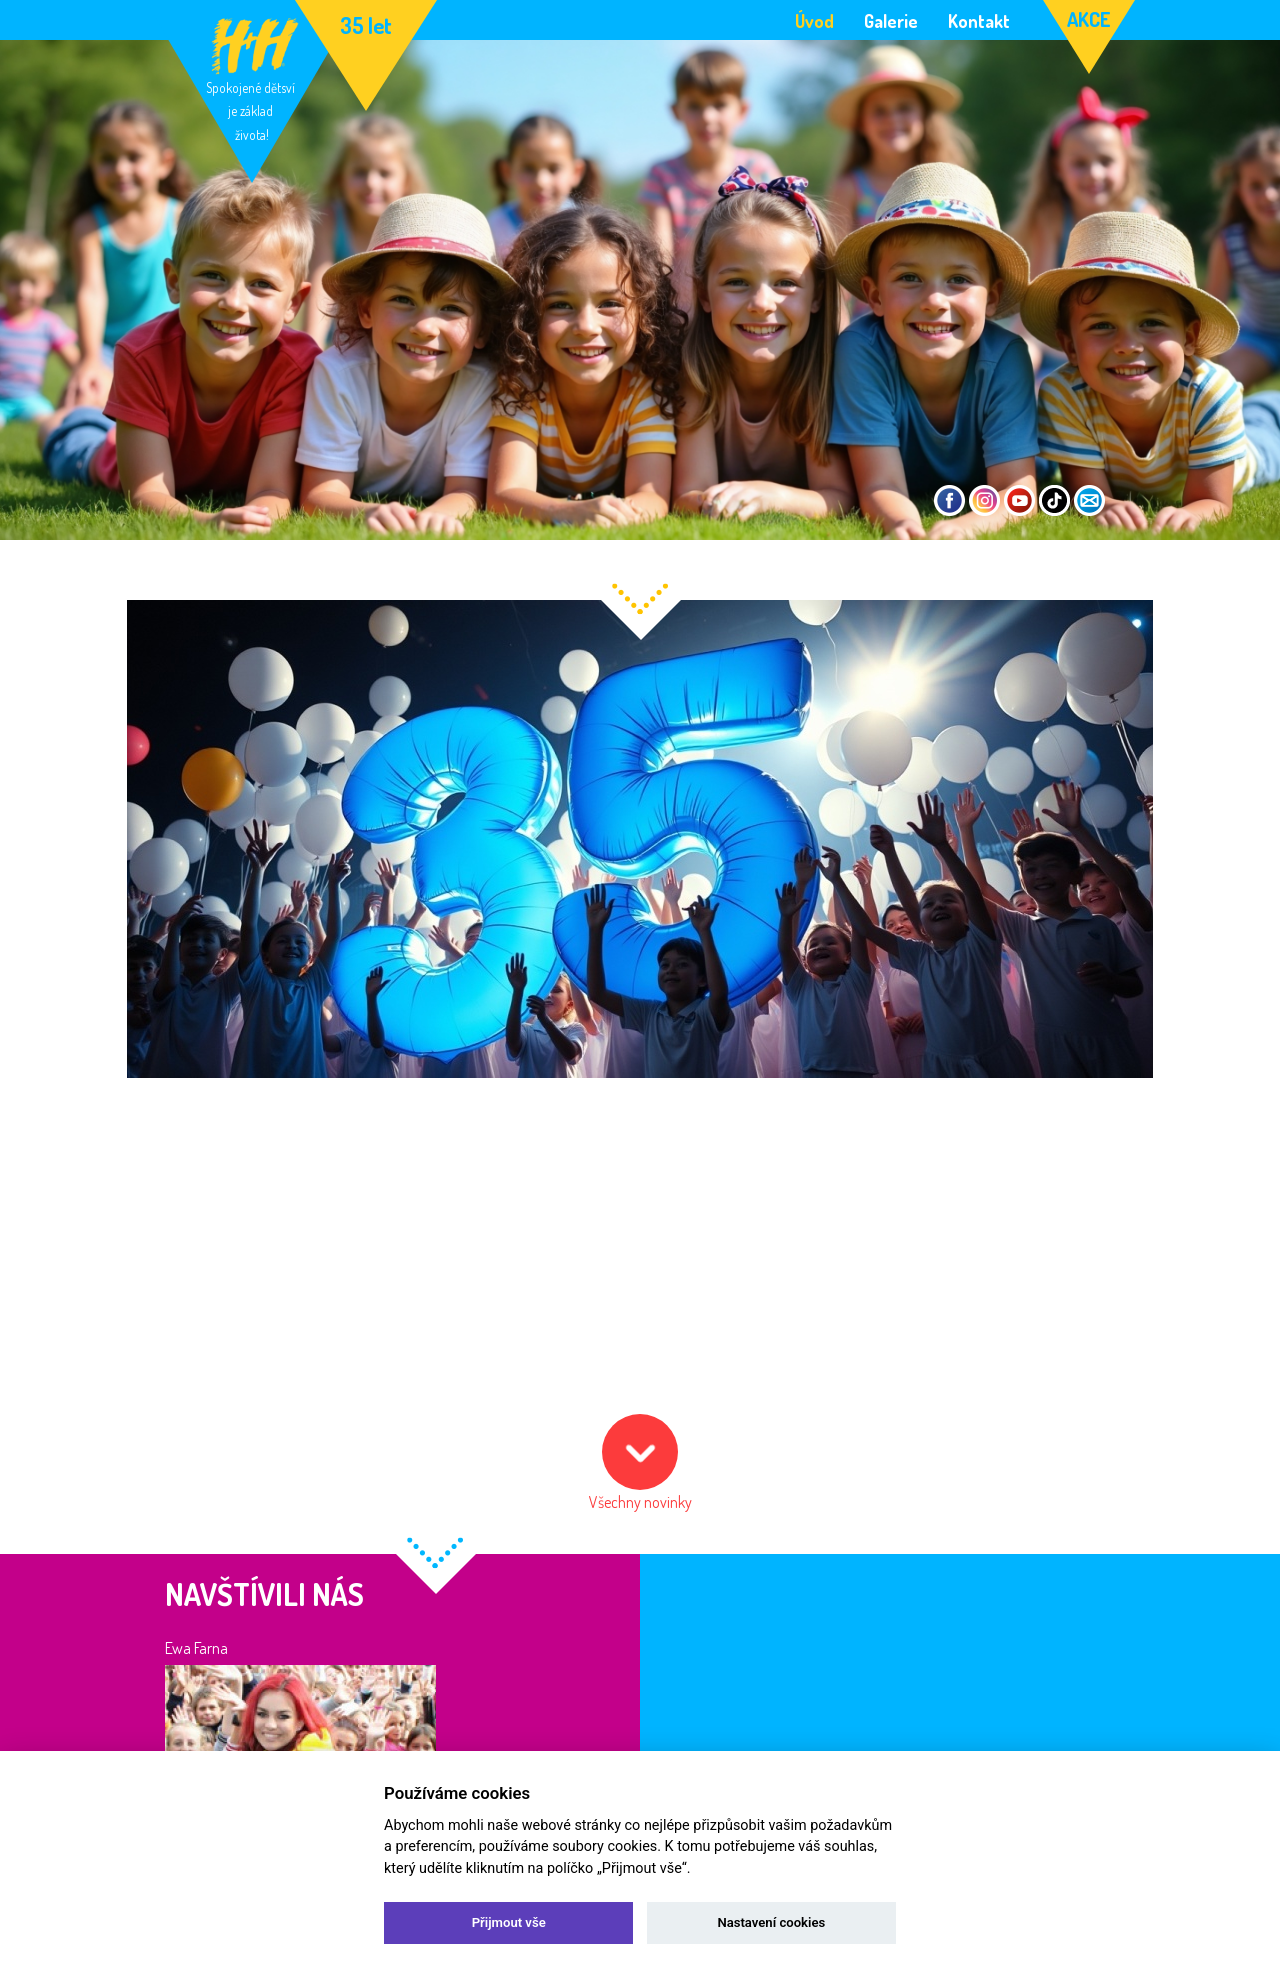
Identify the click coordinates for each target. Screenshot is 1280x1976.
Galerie (891, 20)
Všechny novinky (640, 1502)
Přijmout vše (509, 1922)
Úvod (814, 20)
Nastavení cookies (771, 1922)
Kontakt (979, 20)
